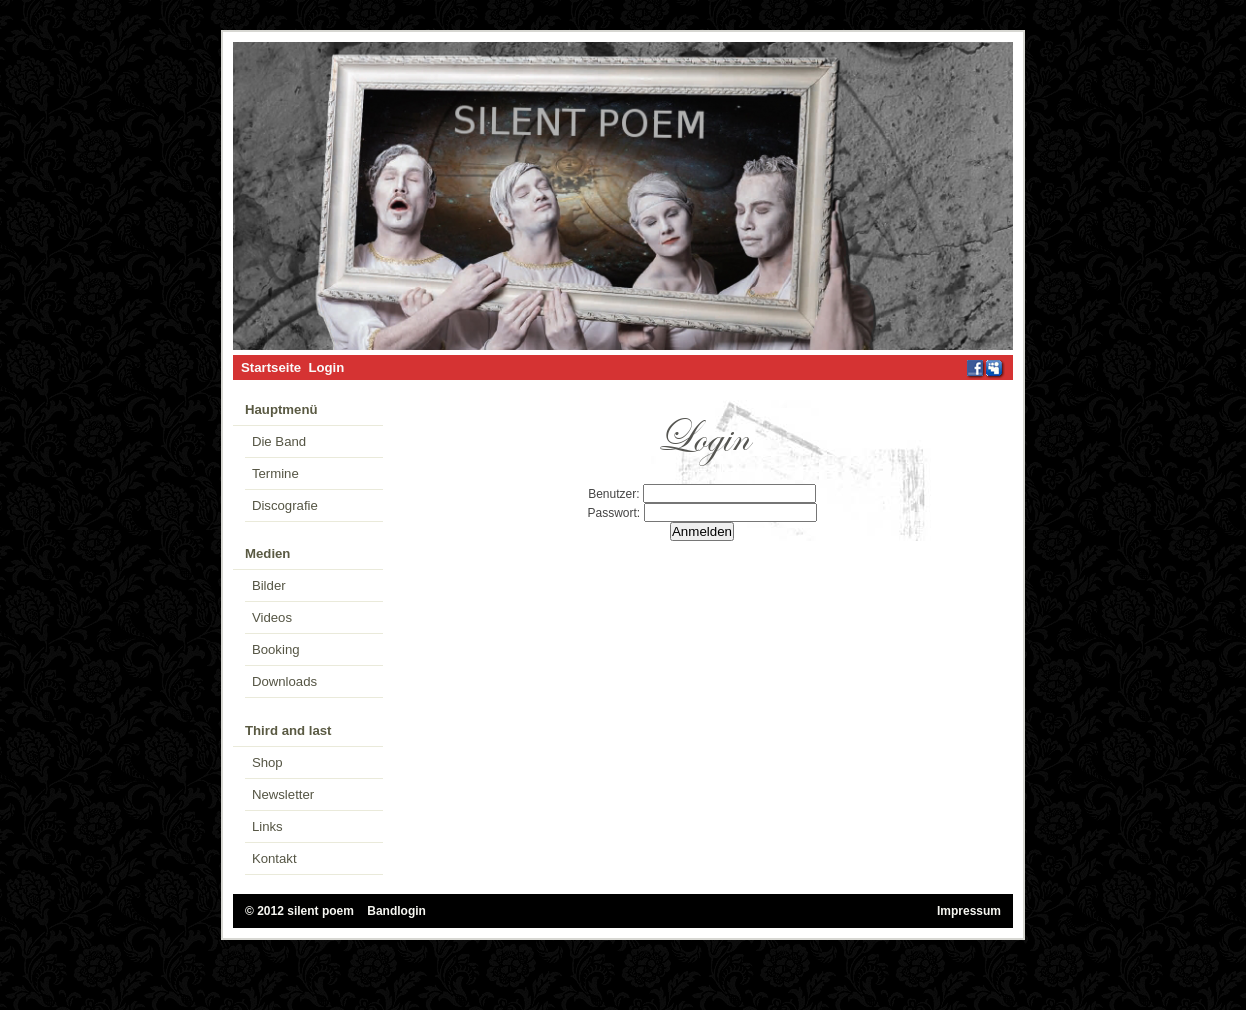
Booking (276, 649)
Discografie (285, 505)
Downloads (284, 681)
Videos (272, 617)
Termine (275, 473)
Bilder (269, 585)
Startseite (271, 367)
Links (267, 826)
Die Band (279, 441)
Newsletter (283, 794)
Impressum (969, 911)
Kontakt (274, 858)
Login (326, 367)
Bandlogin (396, 911)
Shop (267, 762)
